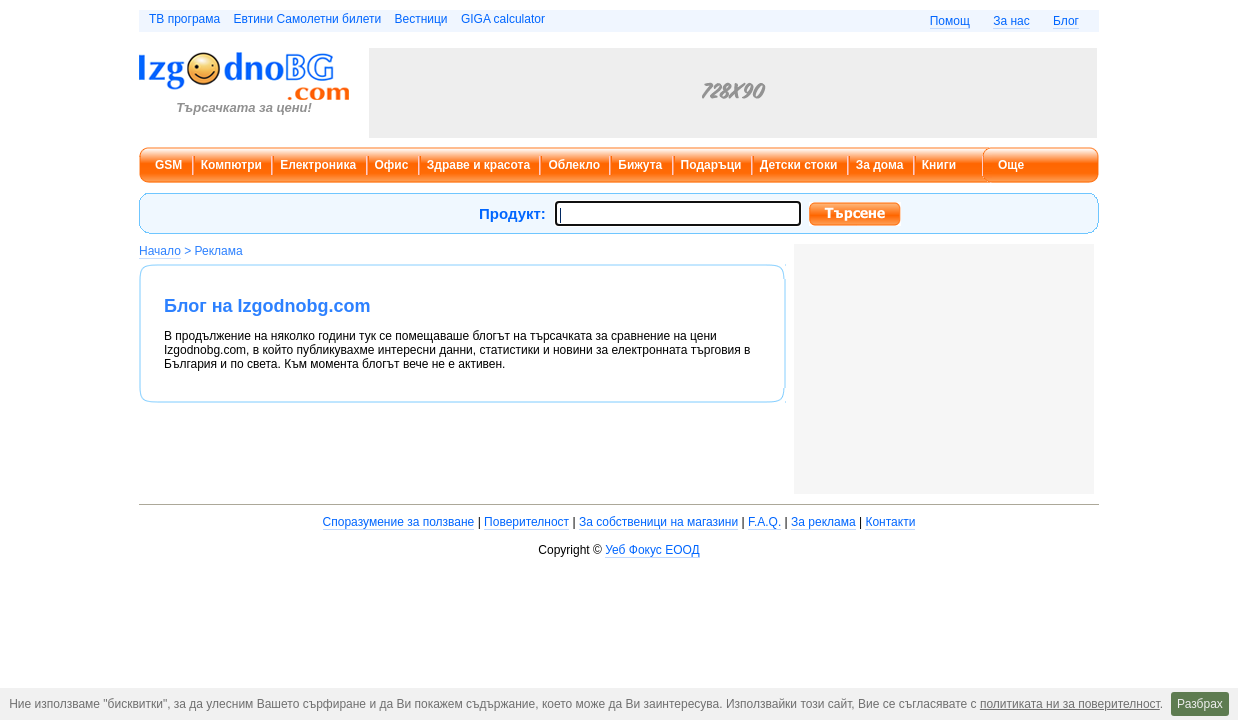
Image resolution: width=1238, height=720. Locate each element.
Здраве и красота (478, 165)
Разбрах (1200, 704)
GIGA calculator (503, 19)
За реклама (823, 522)
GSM (168, 165)
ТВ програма (184, 19)
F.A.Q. (764, 522)
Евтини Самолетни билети (308, 19)
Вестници (420, 19)
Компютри (231, 165)
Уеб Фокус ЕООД (652, 550)
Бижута (640, 165)
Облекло (574, 165)
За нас (1011, 21)
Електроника (318, 165)
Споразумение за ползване (399, 522)
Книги (939, 165)
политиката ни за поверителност (1070, 704)
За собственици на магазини (658, 522)
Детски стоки (798, 165)
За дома (880, 165)
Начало (160, 251)
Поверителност (526, 522)
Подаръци (711, 165)
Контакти (890, 522)
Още (1011, 165)
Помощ (950, 21)
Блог (1066, 21)
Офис (392, 165)
